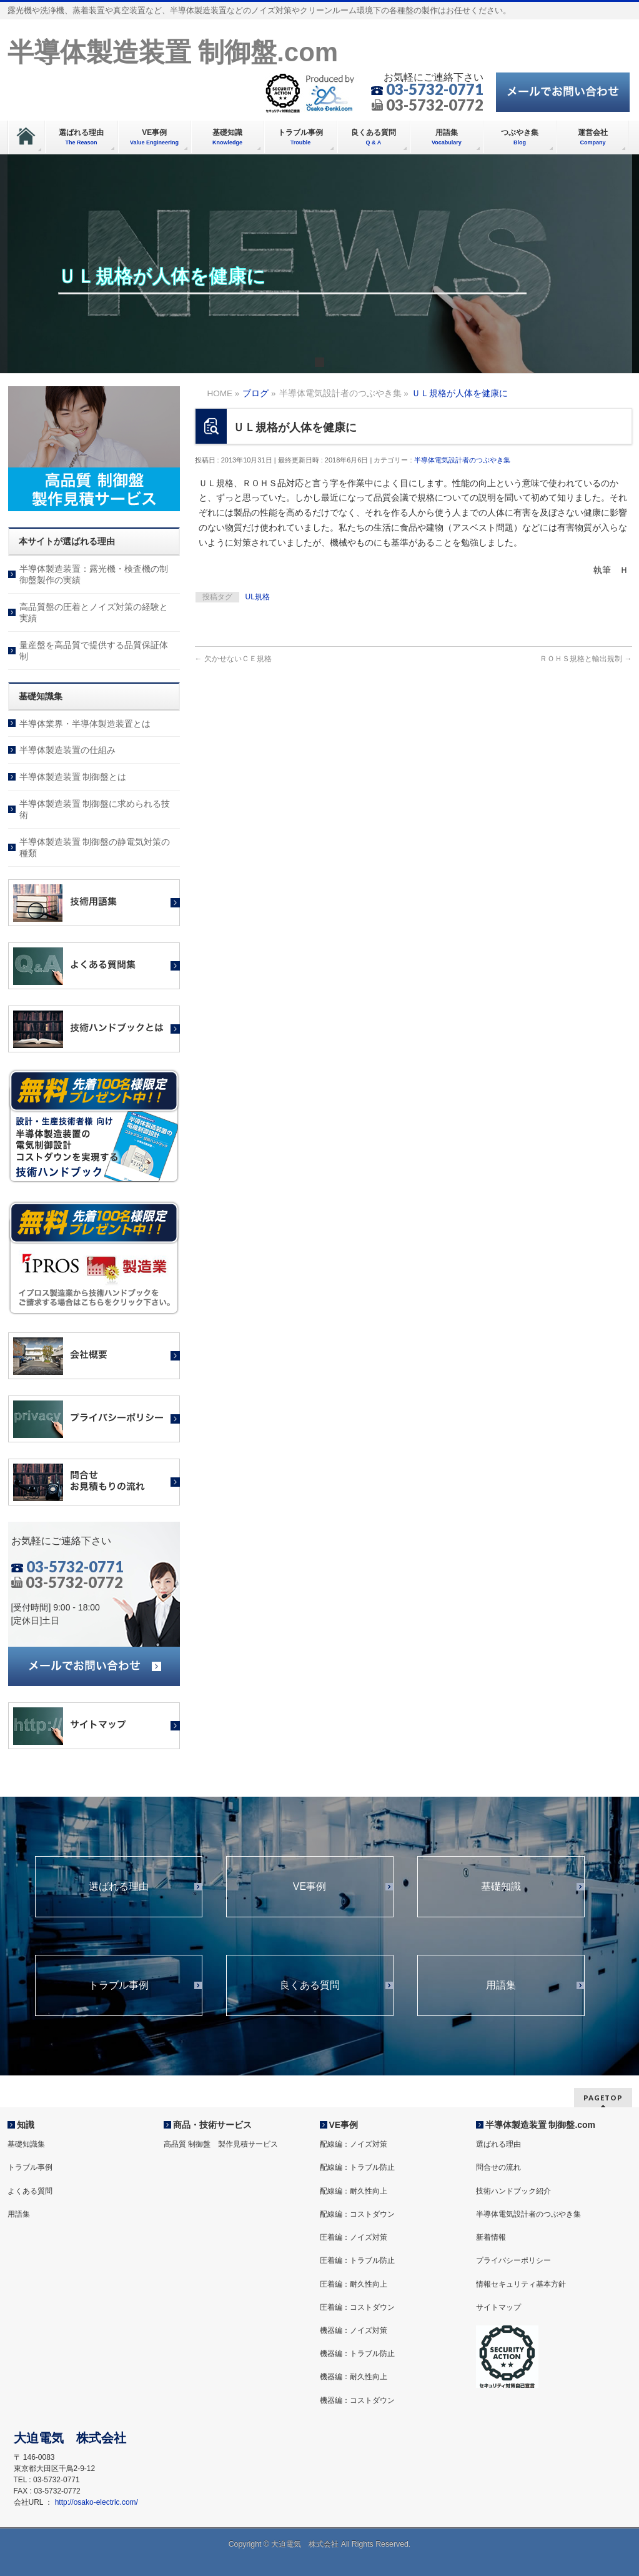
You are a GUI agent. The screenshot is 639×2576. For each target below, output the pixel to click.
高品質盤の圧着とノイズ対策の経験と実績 (93, 612)
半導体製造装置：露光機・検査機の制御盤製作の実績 (93, 574)
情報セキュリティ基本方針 (521, 2284)
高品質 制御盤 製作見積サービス (221, 2144)
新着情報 (491, 2237)
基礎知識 (501, 1887)
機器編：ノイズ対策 (353, 2330)
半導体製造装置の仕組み (67, 750)
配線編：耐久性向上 (353, 2191)
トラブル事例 (119, 1985)
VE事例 (309, 1887)
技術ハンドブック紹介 (513, 2191)
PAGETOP (603, 2098)
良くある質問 (310, 1985)
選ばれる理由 (119, 1887)
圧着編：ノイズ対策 (353, 2237)
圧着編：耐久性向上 (353, 2284)
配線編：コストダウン (357, 2214)
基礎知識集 (26, 2144)
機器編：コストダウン (357, 2400)
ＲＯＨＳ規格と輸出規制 (586, 658)
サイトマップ (498, 2307)
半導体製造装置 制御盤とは (73, 777)
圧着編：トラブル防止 (357, 2260)
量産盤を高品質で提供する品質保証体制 (93, 650)
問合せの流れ (498, 2167)
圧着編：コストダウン (357, 2307)
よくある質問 (29, 2191)
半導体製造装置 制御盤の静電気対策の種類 (95, 847)
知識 (25, 2125)
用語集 (501, 1985)
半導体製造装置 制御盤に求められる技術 (95, 809)
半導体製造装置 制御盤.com (173, 52)
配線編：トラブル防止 (357, 2167)
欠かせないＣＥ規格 (233, 658)
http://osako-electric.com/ (96, 2502)
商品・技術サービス (212, 2125)
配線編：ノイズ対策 (353, 2144)
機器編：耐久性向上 (353, 2376)
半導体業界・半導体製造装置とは (85, 724)
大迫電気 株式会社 (305, 2544)
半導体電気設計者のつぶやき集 (462, 460)
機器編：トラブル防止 (357, 2353)
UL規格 (257, 596)
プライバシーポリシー (513, 2260)
